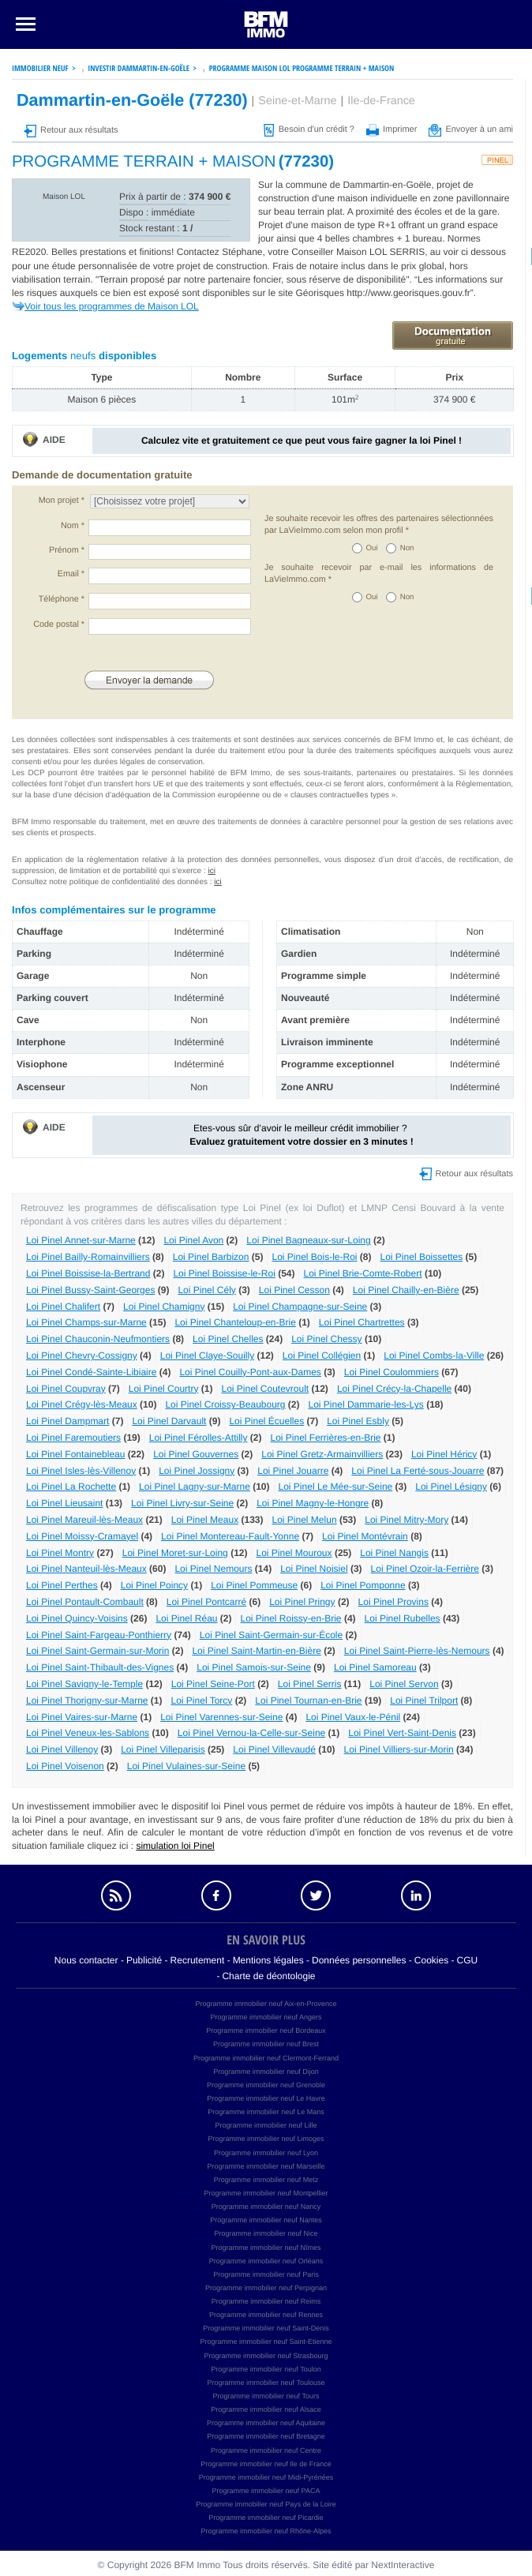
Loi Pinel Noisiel (313, 1568)
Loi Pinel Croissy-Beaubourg (225, 1404)
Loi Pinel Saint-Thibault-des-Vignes (100, 1667)
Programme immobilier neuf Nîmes (265, 2248)
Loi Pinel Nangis (394, 1552)
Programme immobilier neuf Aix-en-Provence (265, 2004)
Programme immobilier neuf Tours (266, 2396)
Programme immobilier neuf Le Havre (266, 2098)
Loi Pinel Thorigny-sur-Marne (87, 1700)
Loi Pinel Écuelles (266, 1421)
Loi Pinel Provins (393, 1601)
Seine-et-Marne (297, 101)
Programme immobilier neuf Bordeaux (266, 2030)
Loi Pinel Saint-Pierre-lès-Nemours (417, 1650)
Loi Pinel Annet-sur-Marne (81, 1240)
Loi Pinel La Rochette (71, 1486)
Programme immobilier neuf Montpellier (266, 2193)
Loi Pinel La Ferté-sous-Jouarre (417, 1470)
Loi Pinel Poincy (154, 1585)
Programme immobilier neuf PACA (266, 2491)
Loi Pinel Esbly (358, 1421)
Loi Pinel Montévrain (365, 1536)
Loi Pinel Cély (206, 1289)
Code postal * (58, 624)
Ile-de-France (381, 101)
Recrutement (197, 1960)
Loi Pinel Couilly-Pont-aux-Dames (249, 1372)
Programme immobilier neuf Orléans (266, 2261)
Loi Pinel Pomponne (362, 1585)
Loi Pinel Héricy (444, 1454)
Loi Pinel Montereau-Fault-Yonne (230, 1536)
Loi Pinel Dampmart (67, 1421)
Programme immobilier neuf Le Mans (266, 2112)
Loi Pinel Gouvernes (195, 1454)
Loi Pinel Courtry (164, 1388)
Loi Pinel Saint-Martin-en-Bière (256, 1650)
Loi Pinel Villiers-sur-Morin (399, 1749)
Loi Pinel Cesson (294, 1289)
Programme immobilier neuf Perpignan (266, 2288)
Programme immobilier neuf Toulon (265, 2369)
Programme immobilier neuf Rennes (266, 2315)
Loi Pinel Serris (310, 1683)
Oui (372, 548)
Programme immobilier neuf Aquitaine (266, 2423)
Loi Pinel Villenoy (62, 1749)
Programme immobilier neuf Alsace (266, 2409)
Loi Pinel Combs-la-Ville (434, 1355)
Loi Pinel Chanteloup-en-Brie (234, 1322)
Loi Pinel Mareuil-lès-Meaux (84, 1519)
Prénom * (66, 550)
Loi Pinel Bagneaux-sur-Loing (308, 1240)
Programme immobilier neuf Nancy (266, 2206)
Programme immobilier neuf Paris (266, 2274)
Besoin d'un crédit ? (309, 129)
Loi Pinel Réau (186, 1618)
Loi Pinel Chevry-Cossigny (81, 1355)
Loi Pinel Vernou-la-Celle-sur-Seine (251, 1732)
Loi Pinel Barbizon (211, 1256)
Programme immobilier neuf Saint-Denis (266, 2328)
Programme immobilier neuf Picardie (266, 2518)
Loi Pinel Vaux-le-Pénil (352, 1717)
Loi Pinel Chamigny (163, 1306)
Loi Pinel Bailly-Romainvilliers (88, 1256)
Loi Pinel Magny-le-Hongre (313, 1503)
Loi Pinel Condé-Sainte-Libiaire (91, 1372)
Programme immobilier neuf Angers (265, 2017)
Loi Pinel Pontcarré (206, 1601)
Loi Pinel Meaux (204, 1519)
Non (407, 548)
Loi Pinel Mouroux (294, 1552)
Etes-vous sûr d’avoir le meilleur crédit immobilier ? (301, 1135)
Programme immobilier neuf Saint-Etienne (266, 2341)
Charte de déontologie (268, 1976)
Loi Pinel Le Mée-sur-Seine (336, 1486)
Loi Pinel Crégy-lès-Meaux (81, 1404)
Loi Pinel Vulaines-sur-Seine (186, 1766)
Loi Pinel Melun (304, 1519)
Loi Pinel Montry (60, 1552)
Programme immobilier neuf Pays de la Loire (266, 2504)
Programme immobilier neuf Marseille (265, 2166)
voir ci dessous (475, 251)
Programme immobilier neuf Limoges (266, 2139)
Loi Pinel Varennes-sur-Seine (221, 1717)
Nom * (72, 526)
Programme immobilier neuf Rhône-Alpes (265, 2531)
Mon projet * (61, 500)
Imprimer (391, 129)
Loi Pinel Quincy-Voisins (77, 1618)
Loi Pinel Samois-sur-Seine (254, 1667)
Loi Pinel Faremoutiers (73, 1437)
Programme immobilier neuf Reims (266, 2301)
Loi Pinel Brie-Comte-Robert (362, 1273)
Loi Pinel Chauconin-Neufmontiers (98, 1338)
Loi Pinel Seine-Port (213, 1683)
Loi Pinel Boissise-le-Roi (224, 1273)
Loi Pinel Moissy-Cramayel (82, 1536)
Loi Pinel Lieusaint (64, 1503)
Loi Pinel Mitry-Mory (406, 1519)
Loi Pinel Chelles (228, 1338)
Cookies (431, 1960)
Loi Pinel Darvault (169, 1421)
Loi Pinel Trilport (424, 1700)
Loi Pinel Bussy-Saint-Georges (90, 1289)
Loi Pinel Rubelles (402, 1618)
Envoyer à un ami (471, 129)
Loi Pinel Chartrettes (362, 1322)
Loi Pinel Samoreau (375, 1667)
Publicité (144, 1960)
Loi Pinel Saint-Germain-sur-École (271, 1634)
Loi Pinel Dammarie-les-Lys (366, 1404)
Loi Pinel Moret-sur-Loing (175, 1552)
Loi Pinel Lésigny (451, 1486)
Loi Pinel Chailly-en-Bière (406, 1289)
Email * (71, 574)
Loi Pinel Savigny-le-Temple (84, 1683)
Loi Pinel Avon (193, 1240)
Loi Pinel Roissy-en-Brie (290, 1618)
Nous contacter (86, 1960)
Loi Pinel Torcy (202, 1700)
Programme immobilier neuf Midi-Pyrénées (266, 2477)
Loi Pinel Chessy (326, 1338)
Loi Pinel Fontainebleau (75, 1454)
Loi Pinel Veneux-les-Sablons (87, 1732)
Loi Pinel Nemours (213, 1568)
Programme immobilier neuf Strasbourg (266, 2356)
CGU (467, 1960)
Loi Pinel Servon (403, 1683)
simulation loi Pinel (175, 1845)
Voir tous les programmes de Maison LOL (111, 306)
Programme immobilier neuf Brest (266, 2044)
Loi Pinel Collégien (322, 1355)
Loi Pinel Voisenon (65, 1766)
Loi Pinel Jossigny (196, 1470)
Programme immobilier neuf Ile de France (266, 2464)
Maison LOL (64, 197)
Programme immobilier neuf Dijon (266, 2071)
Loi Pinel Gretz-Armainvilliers (322, 1454)
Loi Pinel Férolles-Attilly (198, 1437)
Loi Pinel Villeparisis (163, 1749)
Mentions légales (268, 1960)
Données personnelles (359, 1960)
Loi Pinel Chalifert (63, 1306)
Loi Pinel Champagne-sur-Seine (300, 1306)
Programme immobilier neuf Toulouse (266, 2383)
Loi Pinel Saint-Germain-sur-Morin (97, 1650)
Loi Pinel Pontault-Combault (85, 1601)
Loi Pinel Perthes (62, 1585)
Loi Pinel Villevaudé (274, 1749)
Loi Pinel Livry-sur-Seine (182, 1503)
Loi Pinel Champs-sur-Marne (86, 1322)
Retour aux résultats (71, 130)
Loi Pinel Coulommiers (391, 1372)
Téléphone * (61, 599)
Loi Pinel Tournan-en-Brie (308, 1700)
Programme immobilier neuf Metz (266, 2180)
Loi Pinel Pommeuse (254, 1585)
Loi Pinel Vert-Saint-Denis (402, 1732)
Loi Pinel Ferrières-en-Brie (325, 1437)
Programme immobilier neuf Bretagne (266, 2436)
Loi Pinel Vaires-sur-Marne (81, 1717)
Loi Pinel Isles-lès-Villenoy (81, 1470)
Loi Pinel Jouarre (292, 1470)
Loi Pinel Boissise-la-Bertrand (88, 1273)
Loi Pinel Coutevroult (265, 1388)
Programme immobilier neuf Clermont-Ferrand (266, 2058)
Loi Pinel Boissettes (421, 1256)
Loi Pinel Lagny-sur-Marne (194, 1486)
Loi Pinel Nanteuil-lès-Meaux (86, 1568)
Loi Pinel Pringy (302, 1601)
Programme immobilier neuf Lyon (266, 2153)
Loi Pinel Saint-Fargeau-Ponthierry (98, 1634)
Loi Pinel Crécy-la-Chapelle (394, 1388)
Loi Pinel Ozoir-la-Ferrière (425, 1568)
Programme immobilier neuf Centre (266, 2450)
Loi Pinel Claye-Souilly (207, 1355)
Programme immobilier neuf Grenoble (266, 2085)
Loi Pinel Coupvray (66, 1388)
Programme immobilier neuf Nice (265, 2233)
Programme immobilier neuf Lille (266, 2125)
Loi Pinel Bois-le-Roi (314, 1256)
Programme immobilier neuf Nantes (266, 2220)
